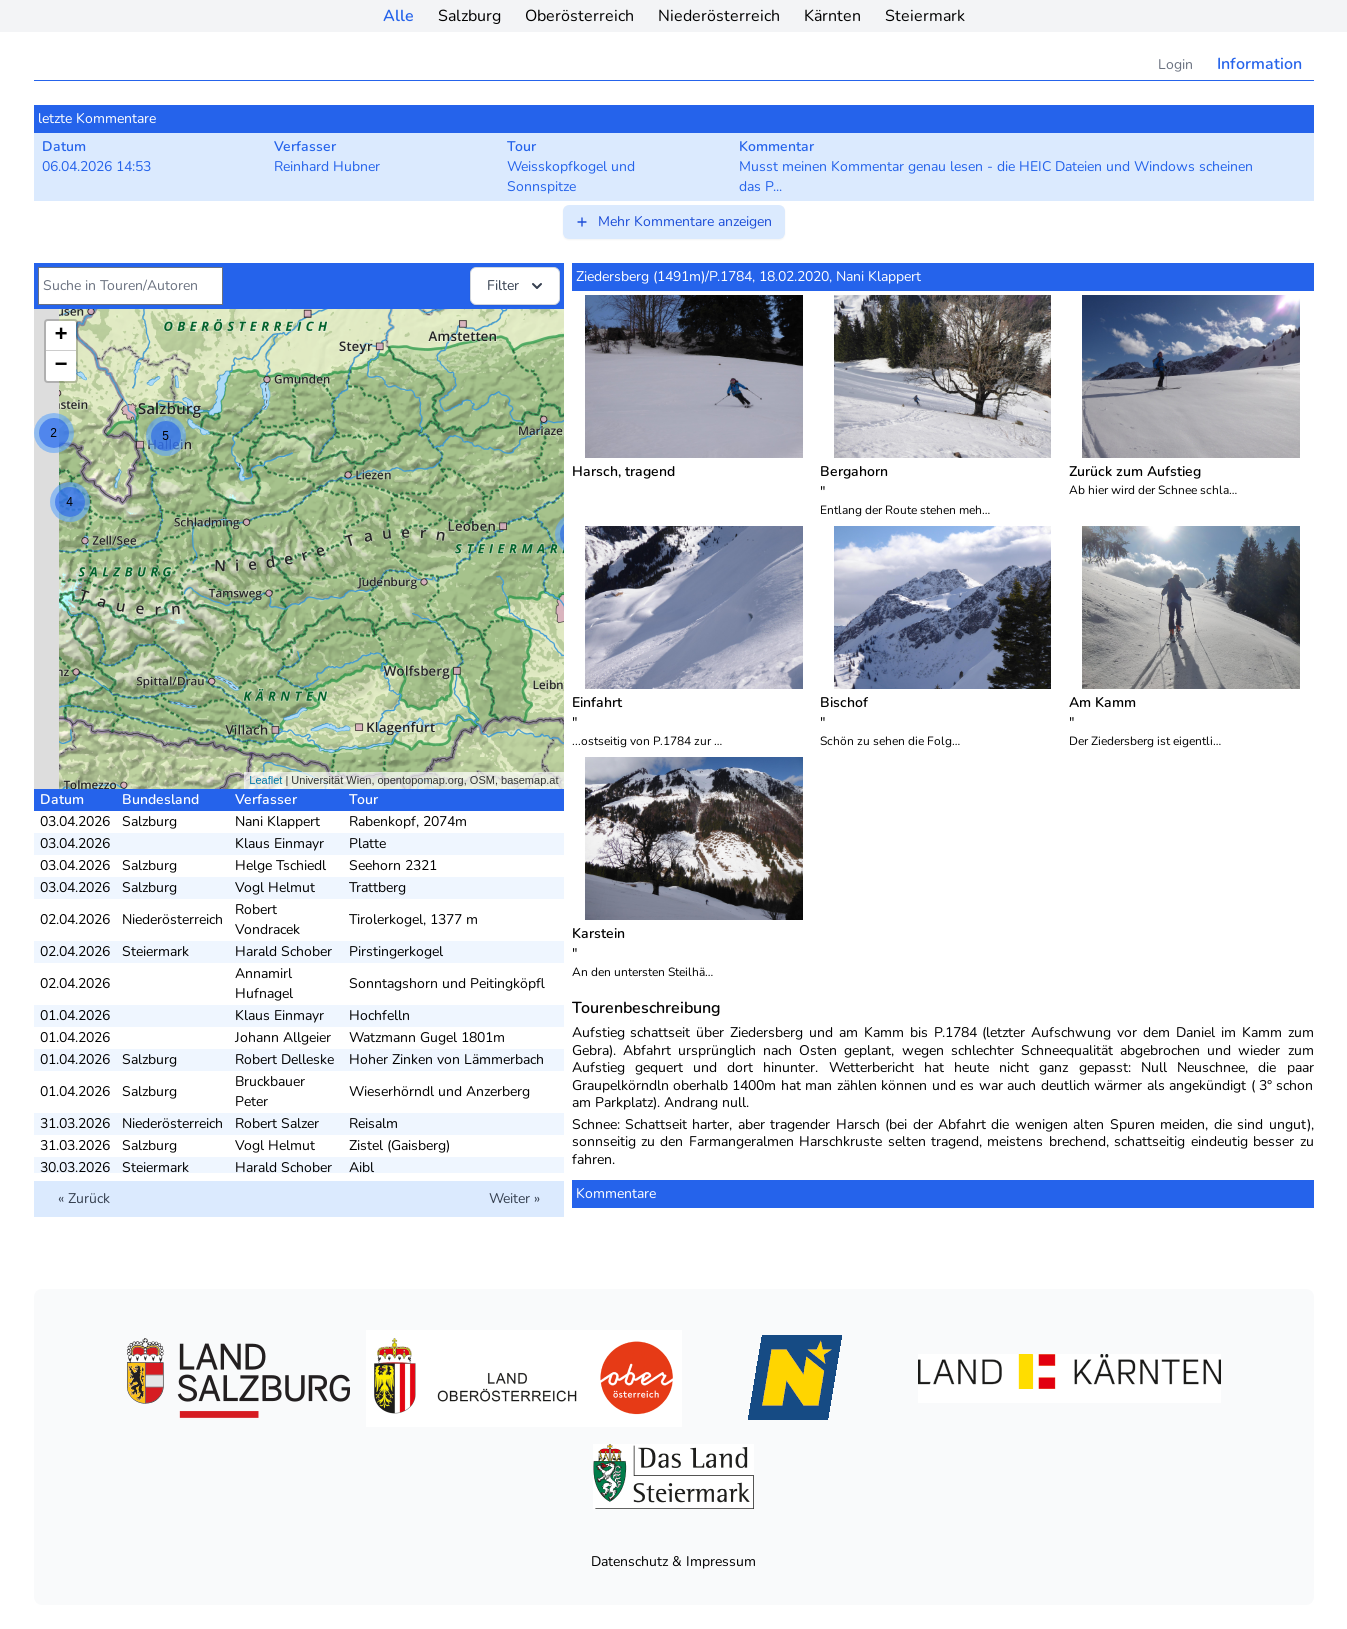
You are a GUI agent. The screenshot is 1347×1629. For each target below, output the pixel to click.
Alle (398, 16)
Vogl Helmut (275, 887)
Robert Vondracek (267, 919)
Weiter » (514, 1198)
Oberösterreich (579, 16)
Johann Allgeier (283, 1037)
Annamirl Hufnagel (264, 983)
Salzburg (469, 16)
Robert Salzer (277, 1123)
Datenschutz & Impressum (673, 1561)
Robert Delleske (284, 1059)
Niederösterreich (719, 16)
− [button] (60, 366)
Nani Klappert (277, 821)
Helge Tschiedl (280, 865)
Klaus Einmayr (279, 843)
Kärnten (832, 16)
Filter (517, 286)
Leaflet (265, 780)
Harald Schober (283, 951)
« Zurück (84, 1198)
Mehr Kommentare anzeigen (673, 221)
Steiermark (925, 16)
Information (1259, 64)
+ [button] (60, 336)
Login (1175, 64)
